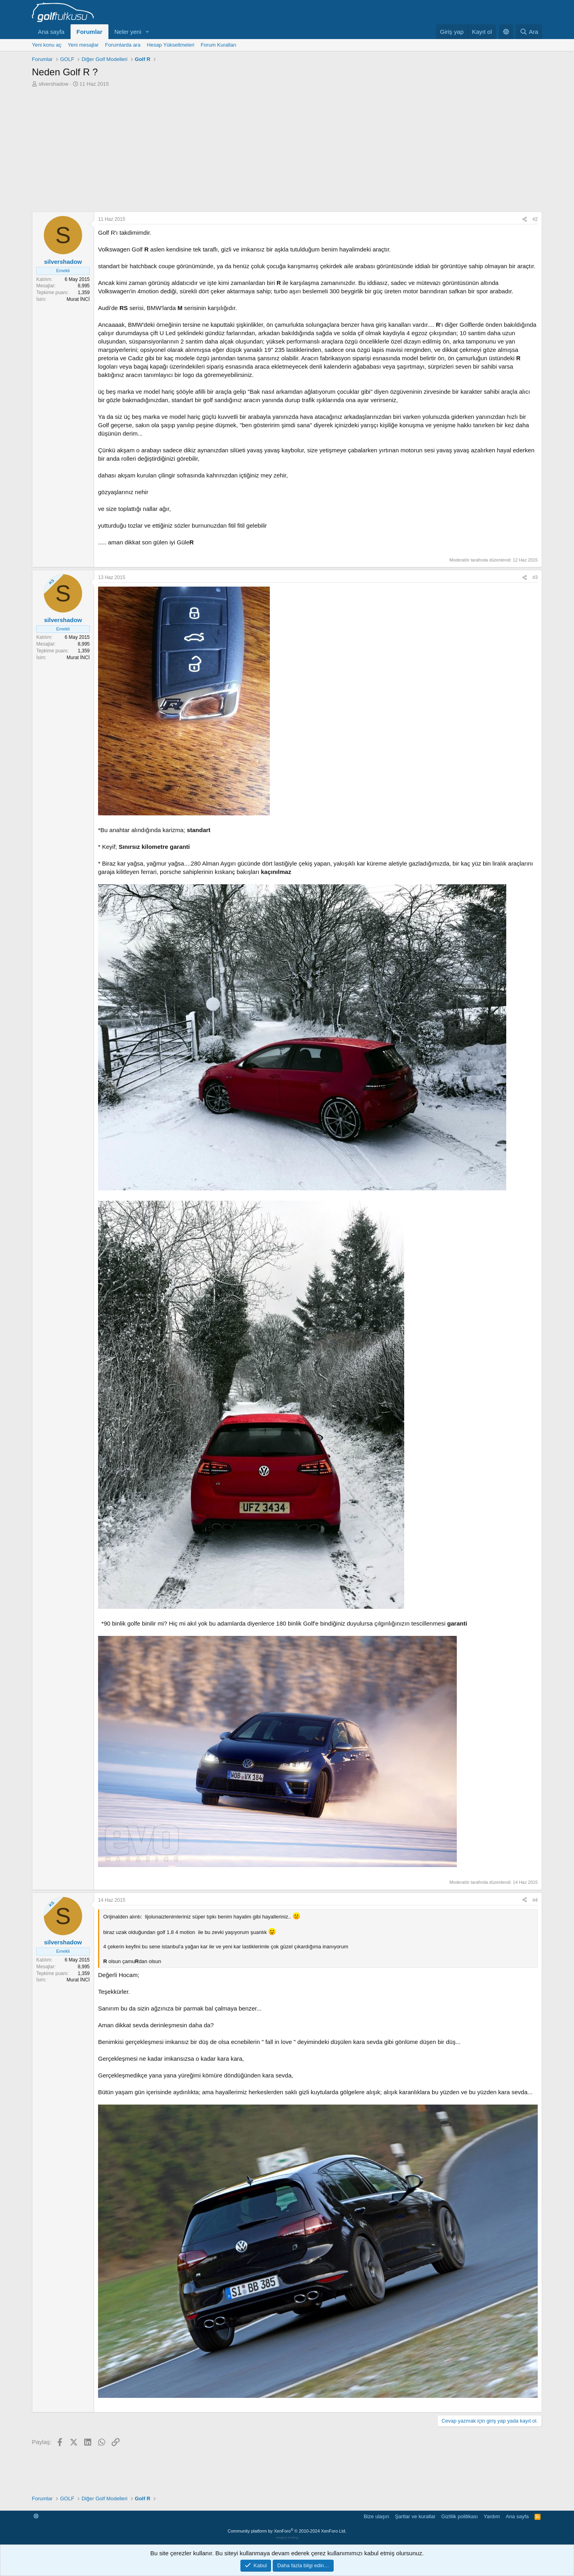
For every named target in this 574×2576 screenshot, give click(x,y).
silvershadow (54, 84)
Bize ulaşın (376, 2516)
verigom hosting (287, 2537)
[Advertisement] (287, 147)
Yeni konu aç (46, 45)
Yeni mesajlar (83, 45)
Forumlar (89, 31)
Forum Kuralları (218, 45)
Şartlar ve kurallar (415, 2516)
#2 (535, 219)
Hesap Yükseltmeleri (170, 45)
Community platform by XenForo (287, 2531)
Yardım (492, 2516)
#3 (535, 577)
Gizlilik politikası (459, 2516)
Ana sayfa (51, 31)
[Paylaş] (524, 219)
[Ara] (529, 31)
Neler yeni (128, 31)
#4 (535, 1900)
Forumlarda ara (123, 45)
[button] (147, 31)
